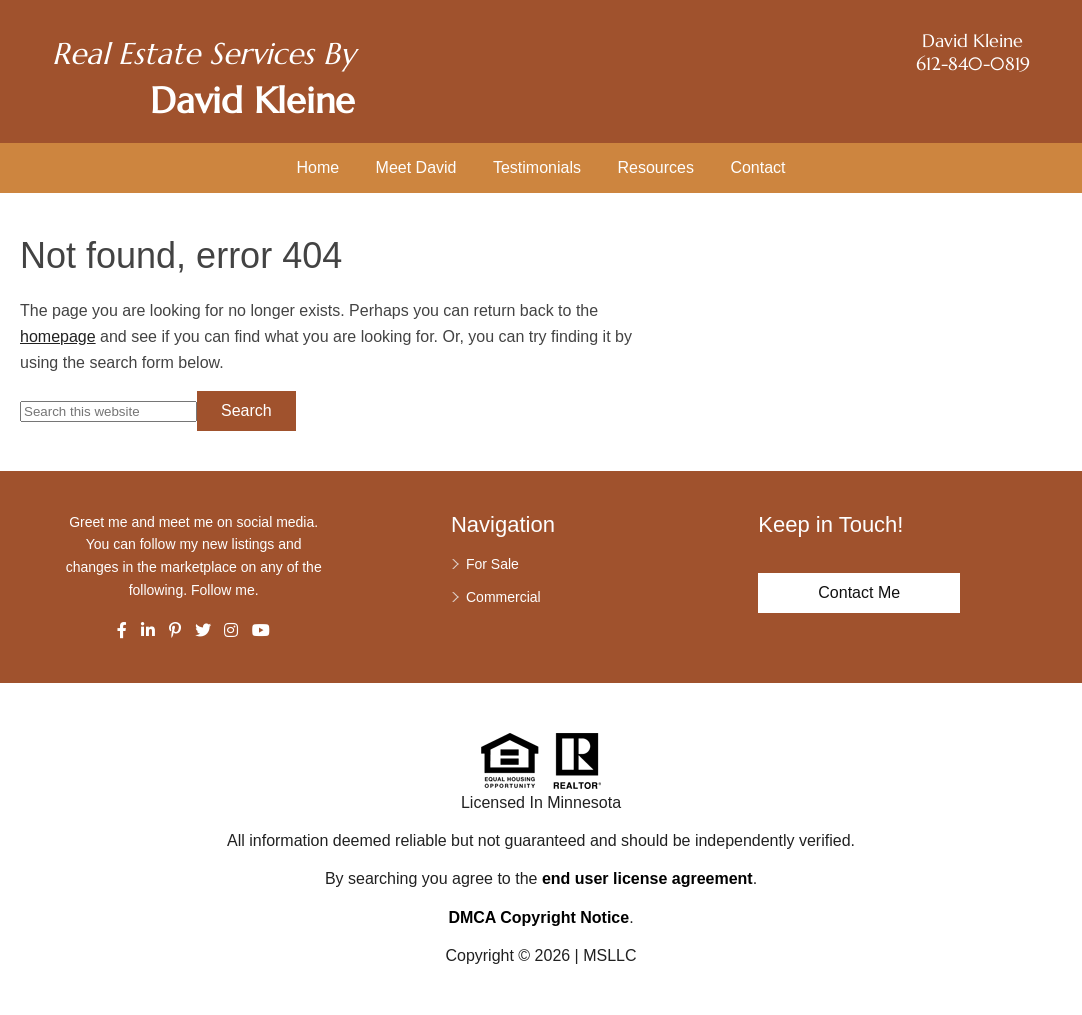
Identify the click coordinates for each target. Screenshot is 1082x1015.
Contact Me (859, 592)
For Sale (492, 564)
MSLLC (609, 955)
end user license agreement (647, 878)
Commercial (503, 597)
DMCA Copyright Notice (538, 917)
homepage (58, 336)
